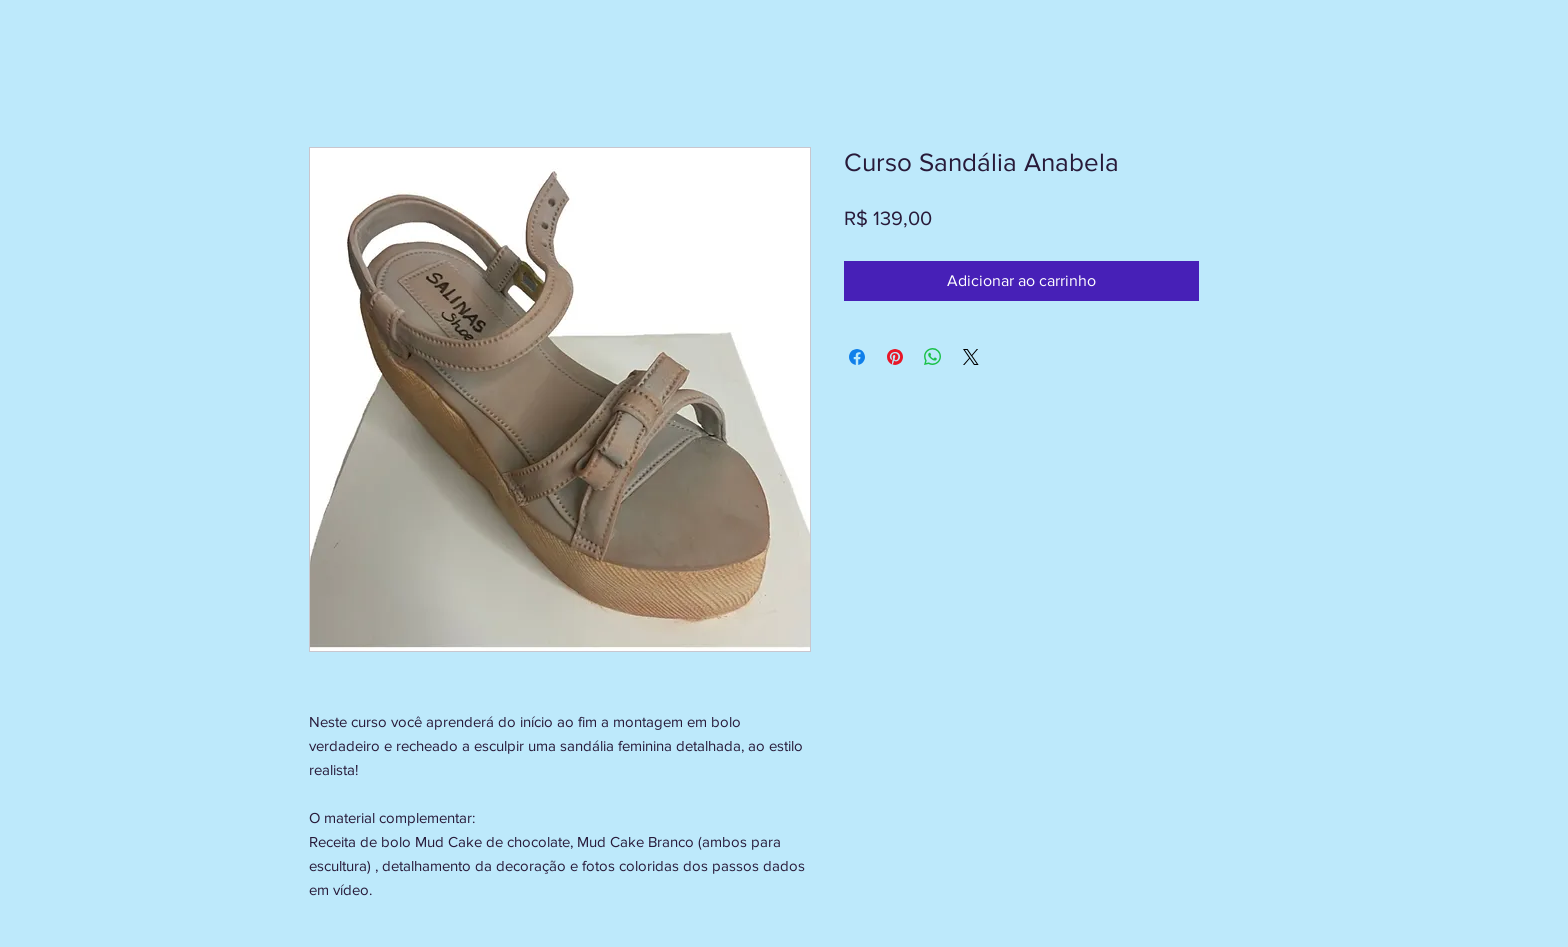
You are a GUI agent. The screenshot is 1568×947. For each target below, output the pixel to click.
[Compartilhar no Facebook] (857, 357)
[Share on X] (971, 357)
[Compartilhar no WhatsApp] (933, 357)
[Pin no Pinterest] (895, 357)
